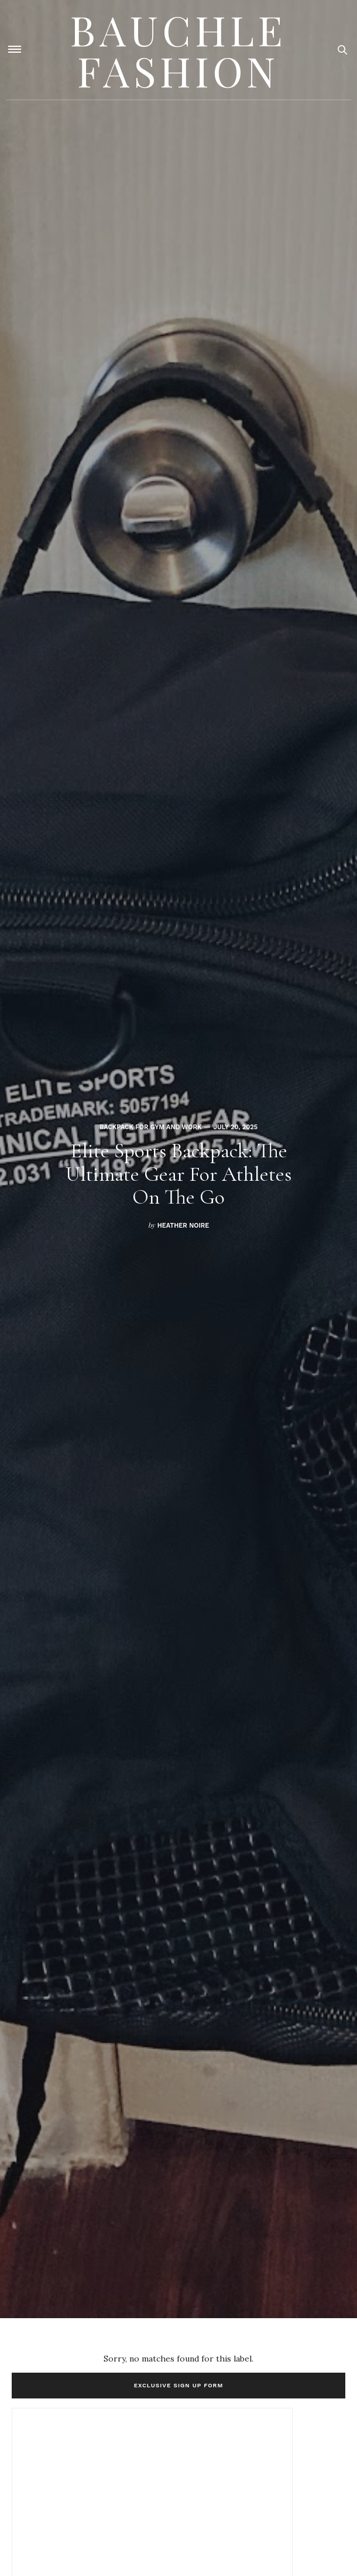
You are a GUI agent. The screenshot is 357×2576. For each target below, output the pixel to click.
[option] (178, 1159)
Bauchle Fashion (178, 50)
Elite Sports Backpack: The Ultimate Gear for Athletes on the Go (178, 1173)
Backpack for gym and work (150, 1127)
